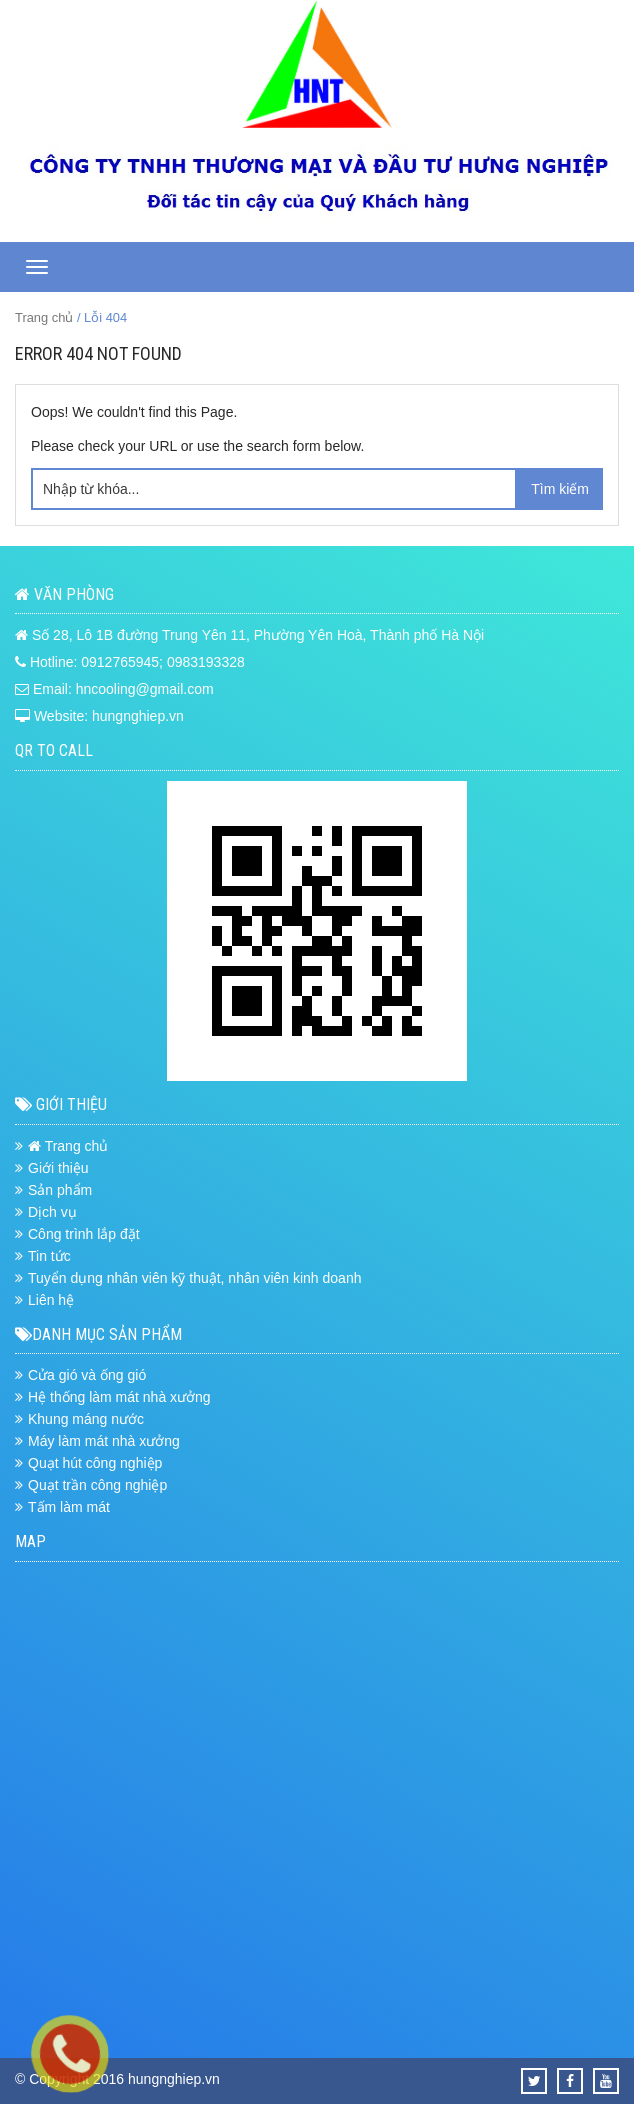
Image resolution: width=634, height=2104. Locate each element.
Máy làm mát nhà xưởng (104, 1441)
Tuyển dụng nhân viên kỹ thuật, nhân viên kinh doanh (194, 1278)
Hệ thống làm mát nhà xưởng (119, 1397)
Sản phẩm (60, 1190)
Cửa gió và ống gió (87, 1375)
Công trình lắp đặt (84, 1234)
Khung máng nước (86, 1419)
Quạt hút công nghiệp (95, 1463)
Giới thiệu (58, 1168)
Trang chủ (44, 317)
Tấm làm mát (69, 1507)
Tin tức (49, 1256)
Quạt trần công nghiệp (97, 1485)
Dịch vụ (52, 1212)
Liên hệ (51, 1300)
